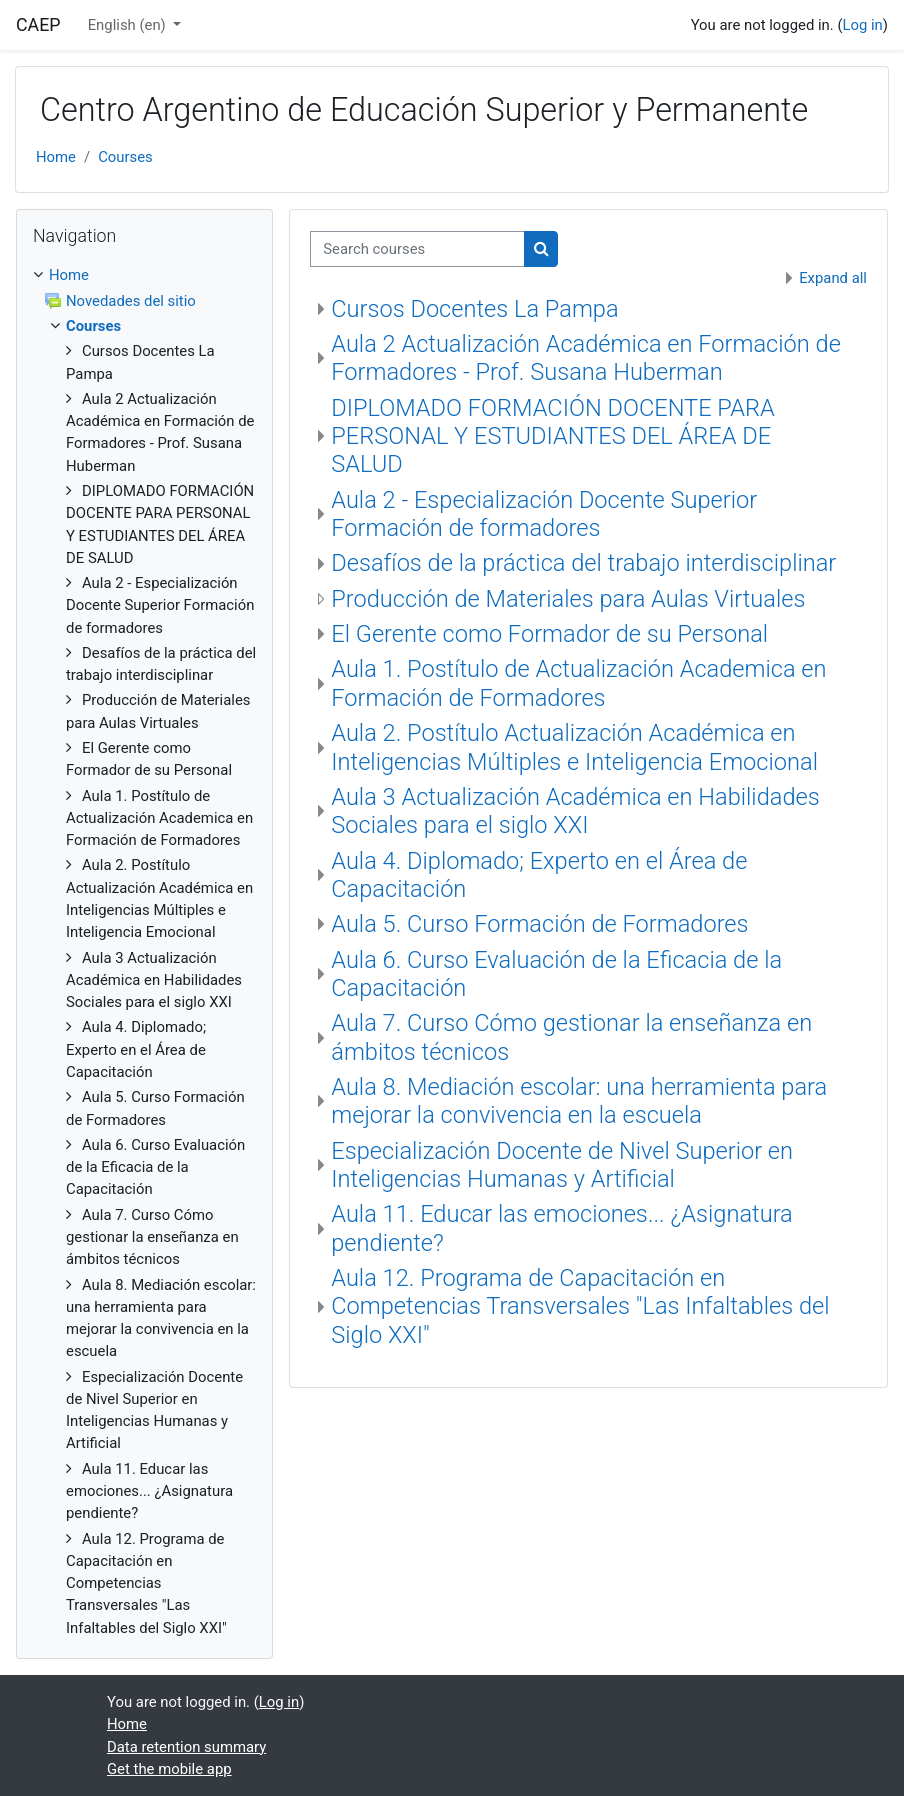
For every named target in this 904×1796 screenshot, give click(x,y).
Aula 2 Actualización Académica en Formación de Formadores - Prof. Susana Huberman (586, 358)
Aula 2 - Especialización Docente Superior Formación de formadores (544, 514)
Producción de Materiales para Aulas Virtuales (568, 599)
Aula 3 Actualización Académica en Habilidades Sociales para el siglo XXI (575, 811)
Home (56, 157)
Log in (862, 25)
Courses (125, 157)
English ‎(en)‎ (129, 25)
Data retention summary (186, 1747)
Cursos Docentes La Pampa (474, 309)
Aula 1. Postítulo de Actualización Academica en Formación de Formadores (578, 683)
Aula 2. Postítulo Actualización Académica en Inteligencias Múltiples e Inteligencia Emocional (574, 747)
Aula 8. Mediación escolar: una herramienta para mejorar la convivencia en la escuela (579, 1101)
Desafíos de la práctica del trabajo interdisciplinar (583, 563)
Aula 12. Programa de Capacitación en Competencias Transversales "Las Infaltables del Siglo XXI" (580, 1306)
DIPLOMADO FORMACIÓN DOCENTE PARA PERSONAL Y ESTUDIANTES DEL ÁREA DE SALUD (553, 436)
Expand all (833, 278)
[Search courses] (417, 249)
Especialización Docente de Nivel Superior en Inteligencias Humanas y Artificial (562, 1165)
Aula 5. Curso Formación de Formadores (539, 924)
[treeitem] (144, 951)
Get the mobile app (169, 1769)
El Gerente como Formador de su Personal (549, 634)
